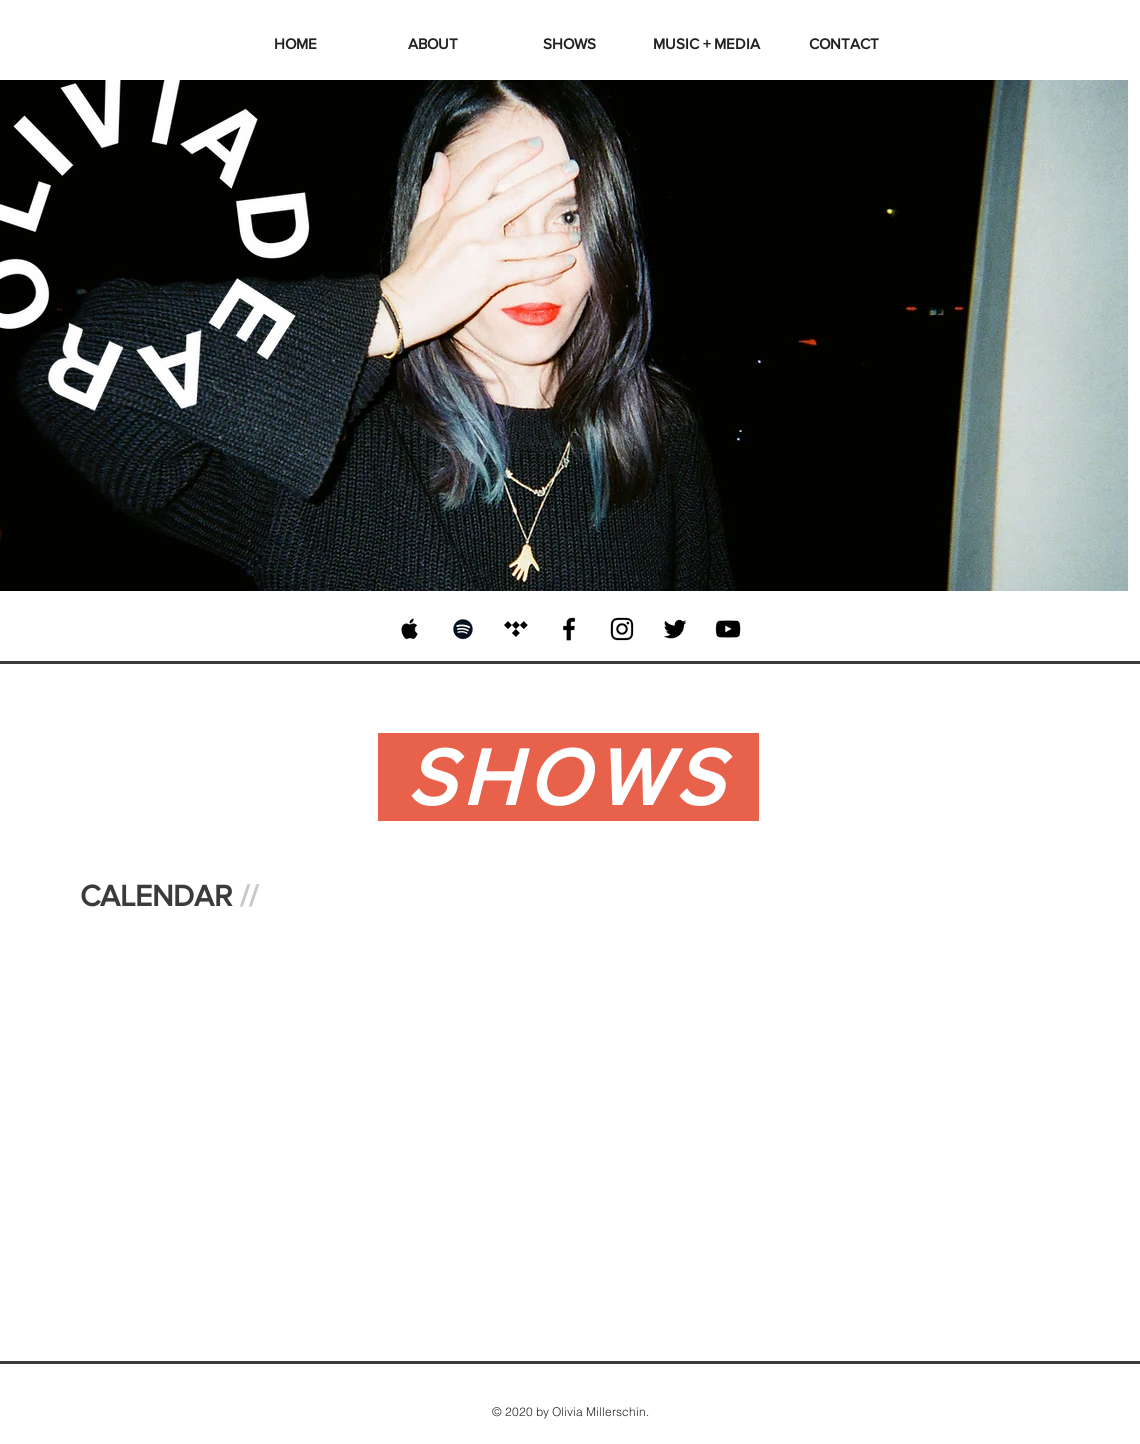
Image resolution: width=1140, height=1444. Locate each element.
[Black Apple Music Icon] (410, 629)
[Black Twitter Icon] (675, 629)
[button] (706, 43)
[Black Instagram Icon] (622, 629)
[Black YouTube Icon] (728, 629)
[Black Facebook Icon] (569, 629)
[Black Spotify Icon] (463, 629)
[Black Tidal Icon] (516, 629)
